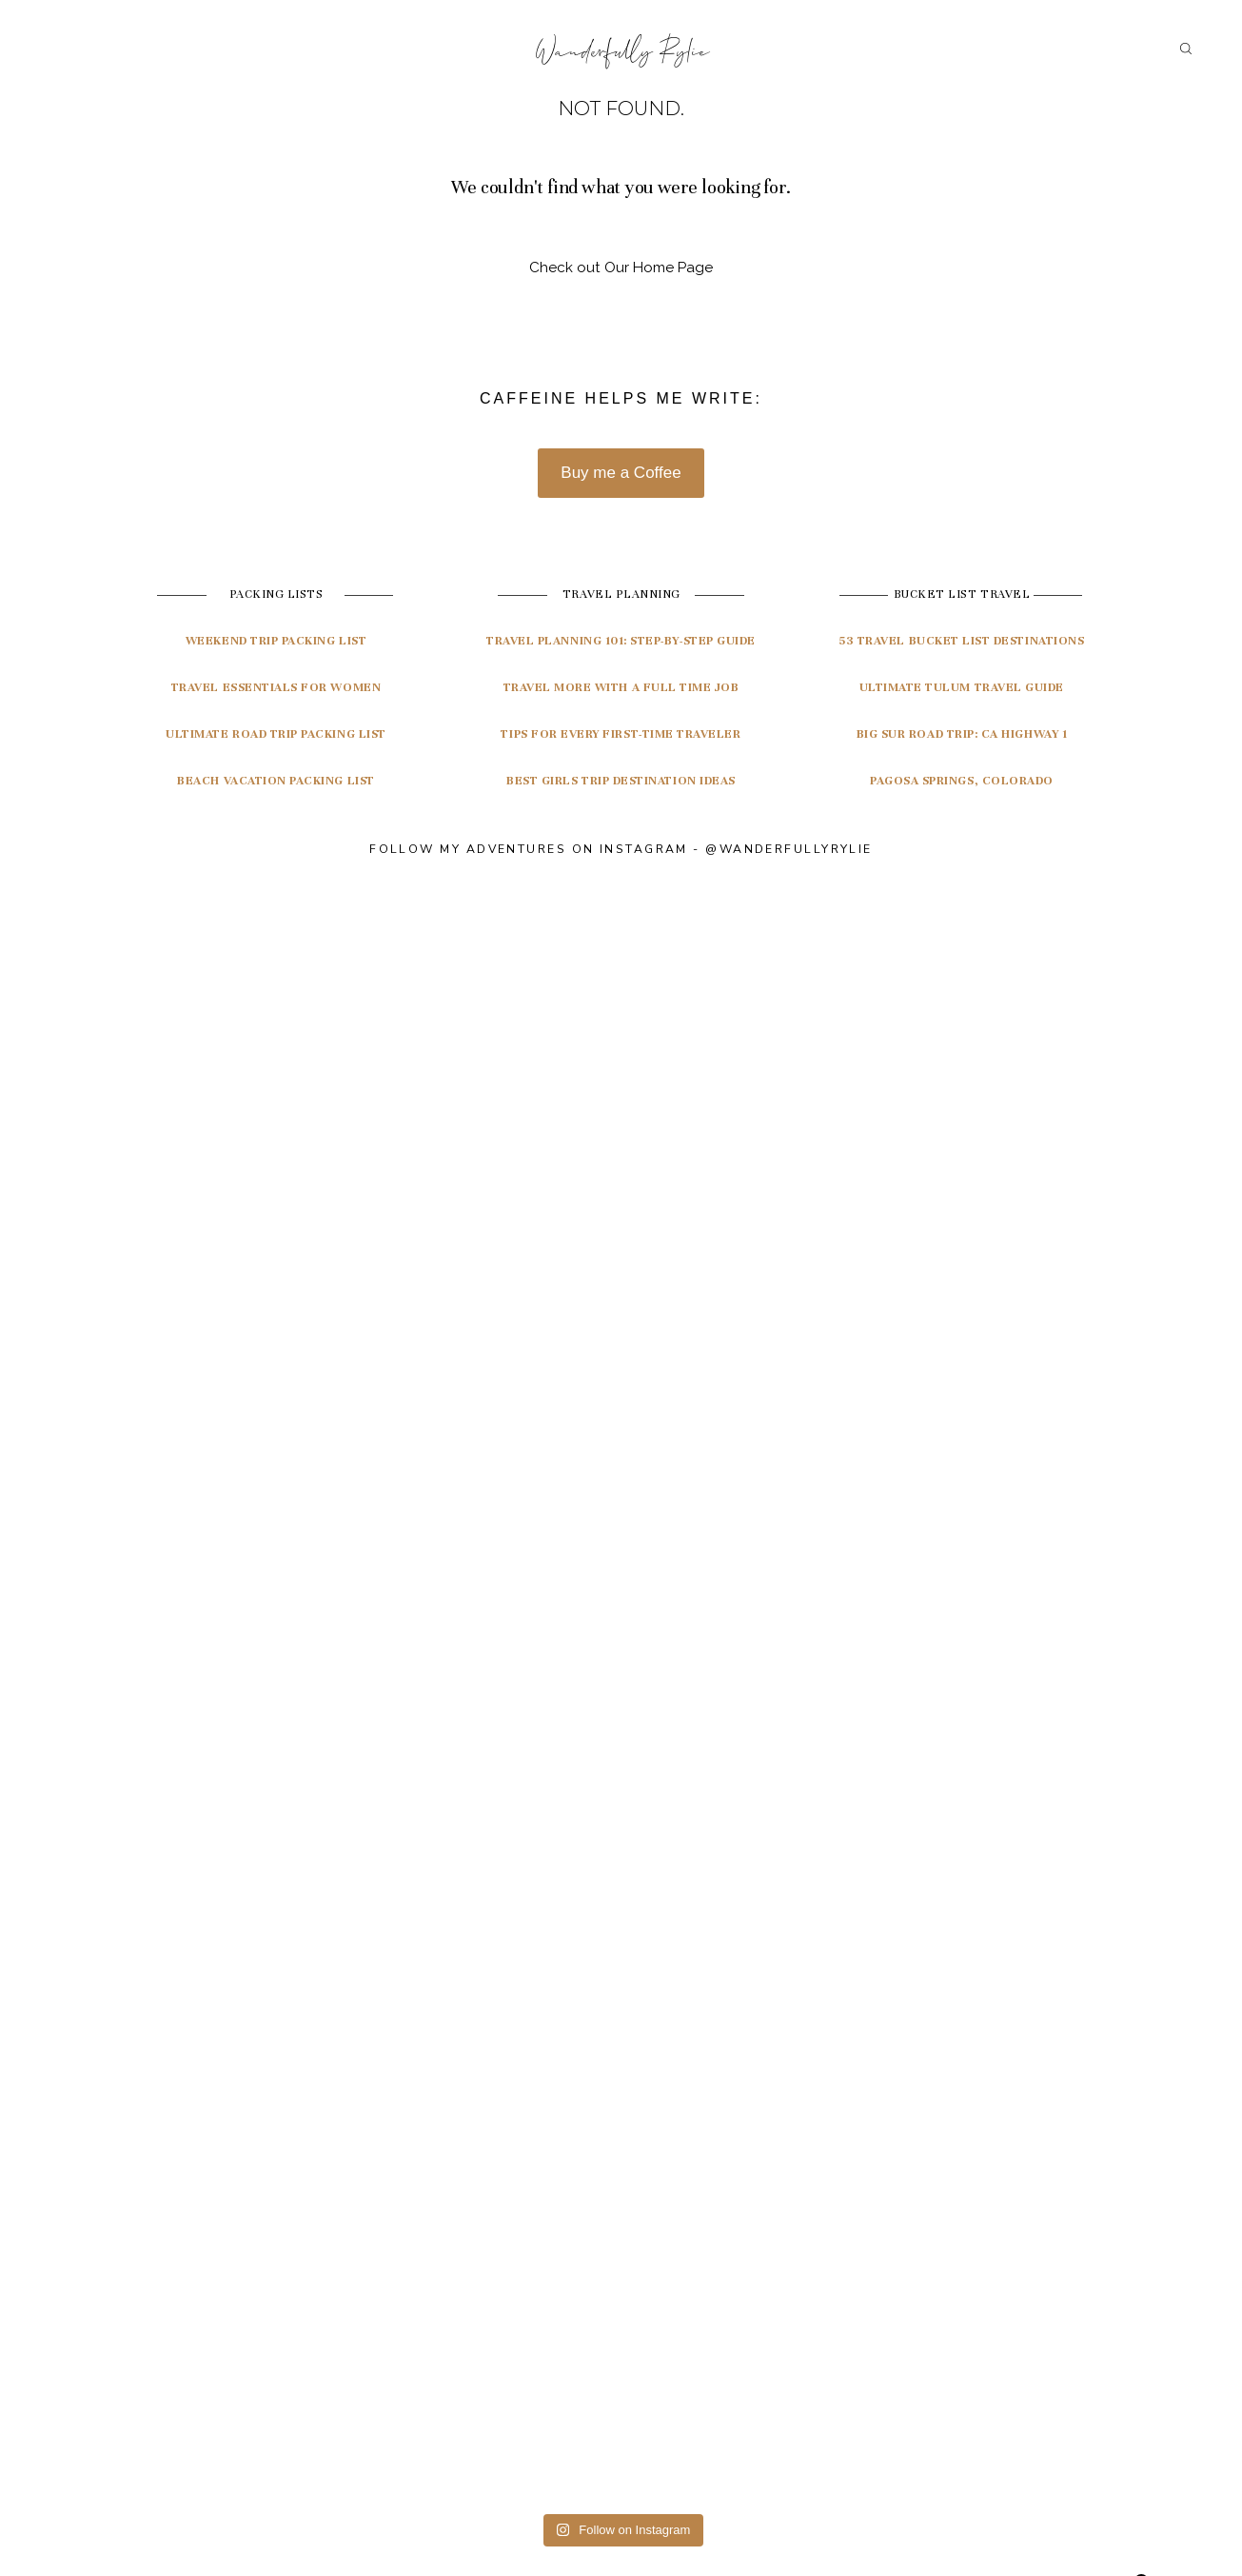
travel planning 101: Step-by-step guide (621, 640)
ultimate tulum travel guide (961, 687)
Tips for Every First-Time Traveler (620, 734)
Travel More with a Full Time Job (621, 687)
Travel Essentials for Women (276, 687)
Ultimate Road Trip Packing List (275, 734)
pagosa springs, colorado (962, 780)
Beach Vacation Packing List (275, 780)
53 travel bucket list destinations (961, 640)
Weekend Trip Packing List (276, 640)
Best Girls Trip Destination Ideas (621, 780)
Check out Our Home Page (621, 267)
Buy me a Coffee (620, 473)
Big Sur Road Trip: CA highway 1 (962, 734)
